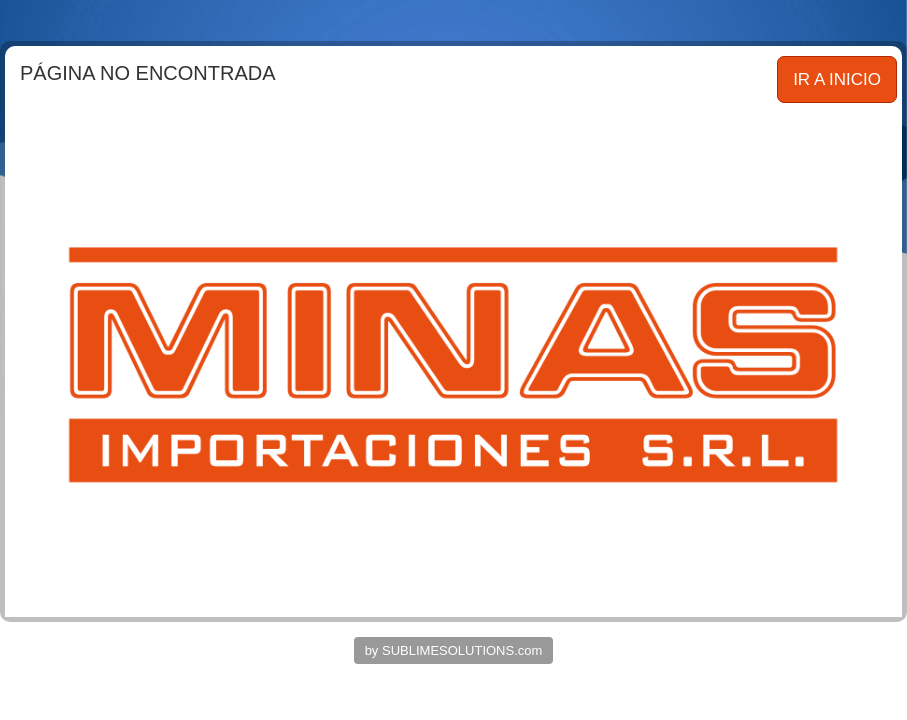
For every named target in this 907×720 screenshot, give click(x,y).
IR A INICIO (837, 79)
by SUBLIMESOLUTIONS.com (454, 650)
